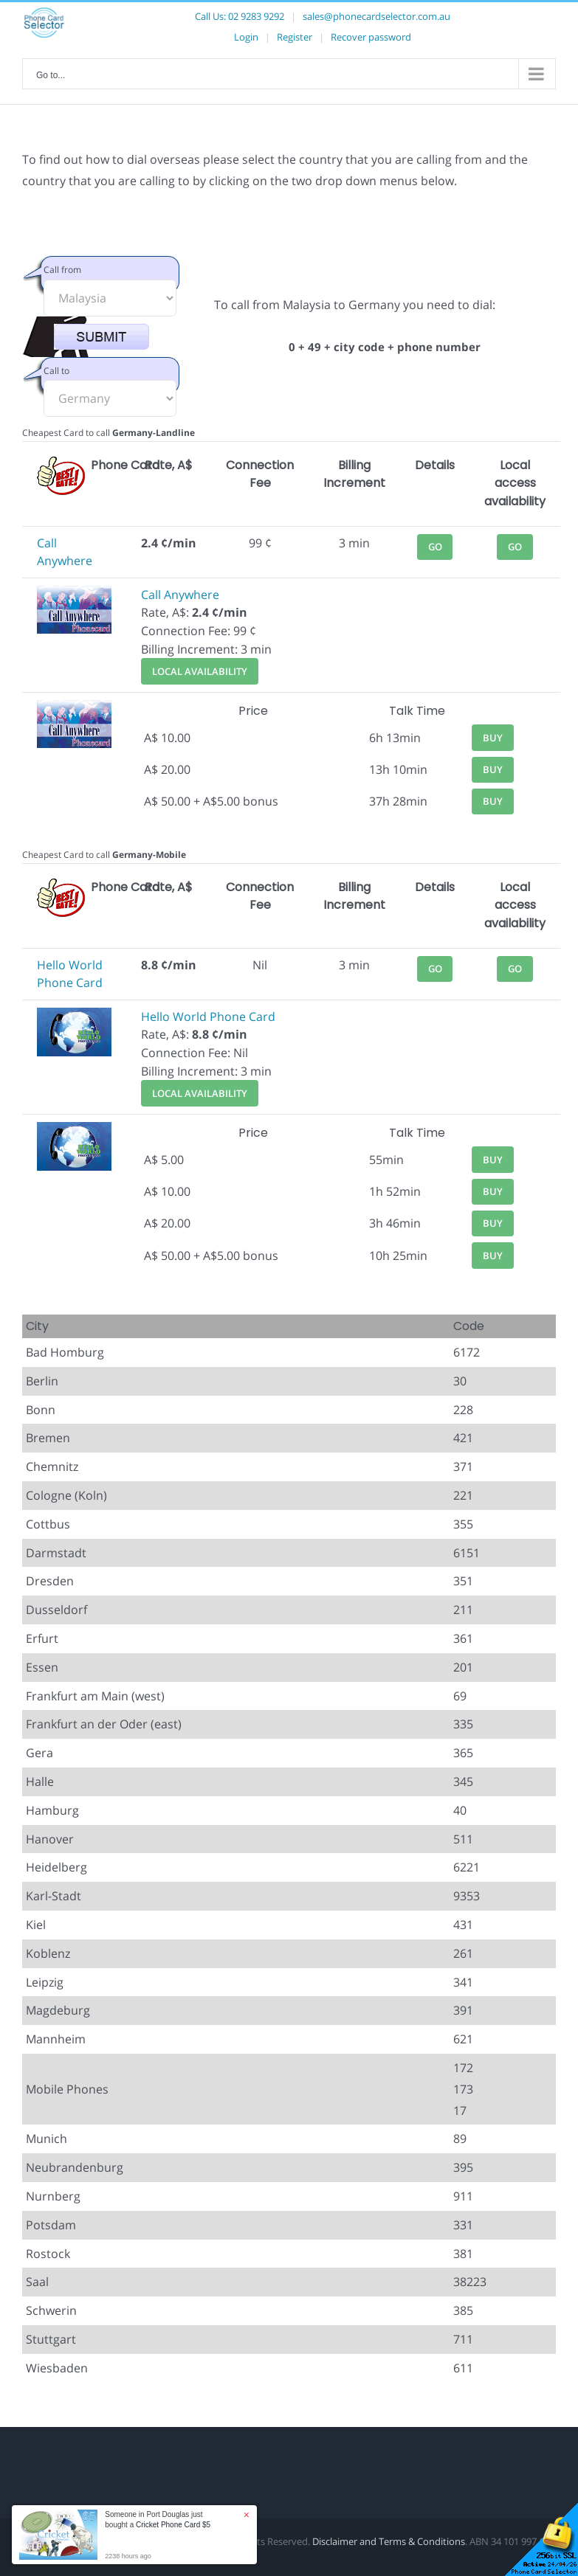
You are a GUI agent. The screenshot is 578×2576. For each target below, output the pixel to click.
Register (294, 37)
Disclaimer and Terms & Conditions (388, 2541)
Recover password (371, 37)
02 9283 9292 (256, 16)
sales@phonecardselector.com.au (376, 16)
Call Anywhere (180, 594)
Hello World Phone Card (208, 1016)
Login (246, 37)
